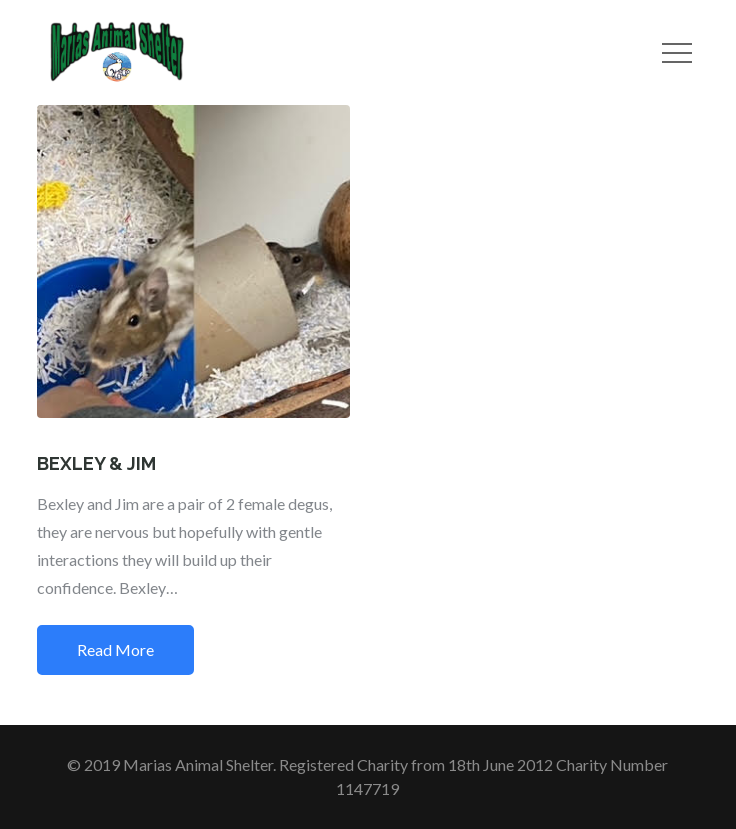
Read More (115, 649)
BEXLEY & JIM (96, 463)
